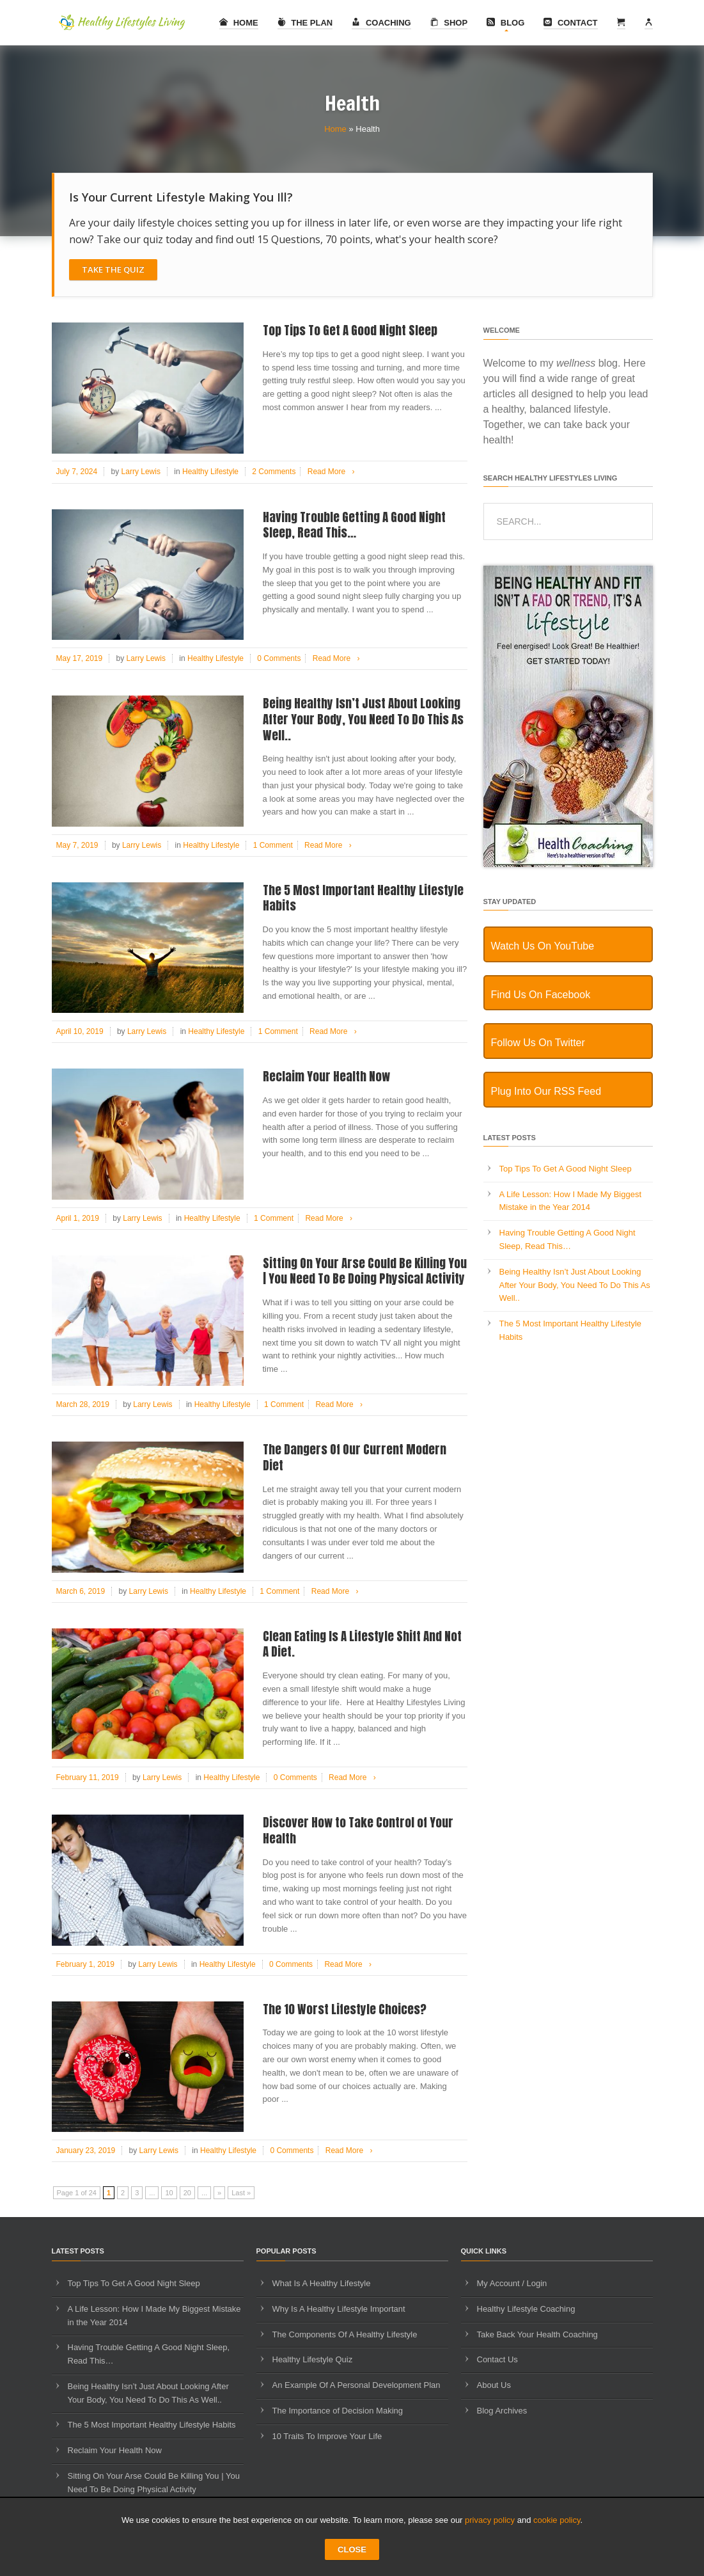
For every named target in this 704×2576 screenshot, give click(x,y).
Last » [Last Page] (241, 2193)
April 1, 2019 (77, 1218)
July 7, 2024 (77, 471)
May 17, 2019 (79, 658)
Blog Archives (502, 2410)
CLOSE (352, 2549)
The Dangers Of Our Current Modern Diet (354, 1457)
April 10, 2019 (80, 1031)
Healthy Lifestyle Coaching (526, 2309)
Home (238, 23)
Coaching (381, 23)
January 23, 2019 (86, 2150)
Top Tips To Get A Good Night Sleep (350, 330)
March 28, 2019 (82, 1404)
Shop (448, 23)
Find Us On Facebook (541, 994)
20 (187, 2193)
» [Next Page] (219, 2193)
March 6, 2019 (81, 1591)
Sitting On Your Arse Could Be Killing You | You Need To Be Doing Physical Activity (365, 1271)
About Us (494, 2385)
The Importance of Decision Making (337, 2410)
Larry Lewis (140, 471)
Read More (333, 471)
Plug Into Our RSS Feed (546, 1091)
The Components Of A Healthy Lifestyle (345, 2334)
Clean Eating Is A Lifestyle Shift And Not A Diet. (362, 1644)
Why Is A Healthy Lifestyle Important (338, 2309)
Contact (570, 23)
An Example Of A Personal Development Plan (356, 2385)
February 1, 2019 (85, 1964)
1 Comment (273, 845)
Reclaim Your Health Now (326, 1076)
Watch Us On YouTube (543, 946)
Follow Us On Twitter (538, 1042)
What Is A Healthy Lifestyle (321, 2283)
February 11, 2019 (87, 1777)
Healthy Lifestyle (210, 471)
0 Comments (279, 658)
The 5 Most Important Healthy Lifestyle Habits (363, 898)
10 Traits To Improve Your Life (327, 2436)
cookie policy (556, 2520)
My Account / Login (512, 2283)
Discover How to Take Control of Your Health (358, 1830)
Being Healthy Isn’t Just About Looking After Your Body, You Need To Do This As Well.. (363, 718)
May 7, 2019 (77, 845)
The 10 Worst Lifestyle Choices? (344, 2009)
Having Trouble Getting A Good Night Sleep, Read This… (354, 525)
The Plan (305, 23)
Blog (505, 23)
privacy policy (490, 2520)
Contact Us (497, 2359)
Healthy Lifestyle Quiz (312, 2359)
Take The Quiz (113, 269)
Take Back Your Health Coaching (537, 2334)
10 (169, 2193)
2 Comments (273, 471)
